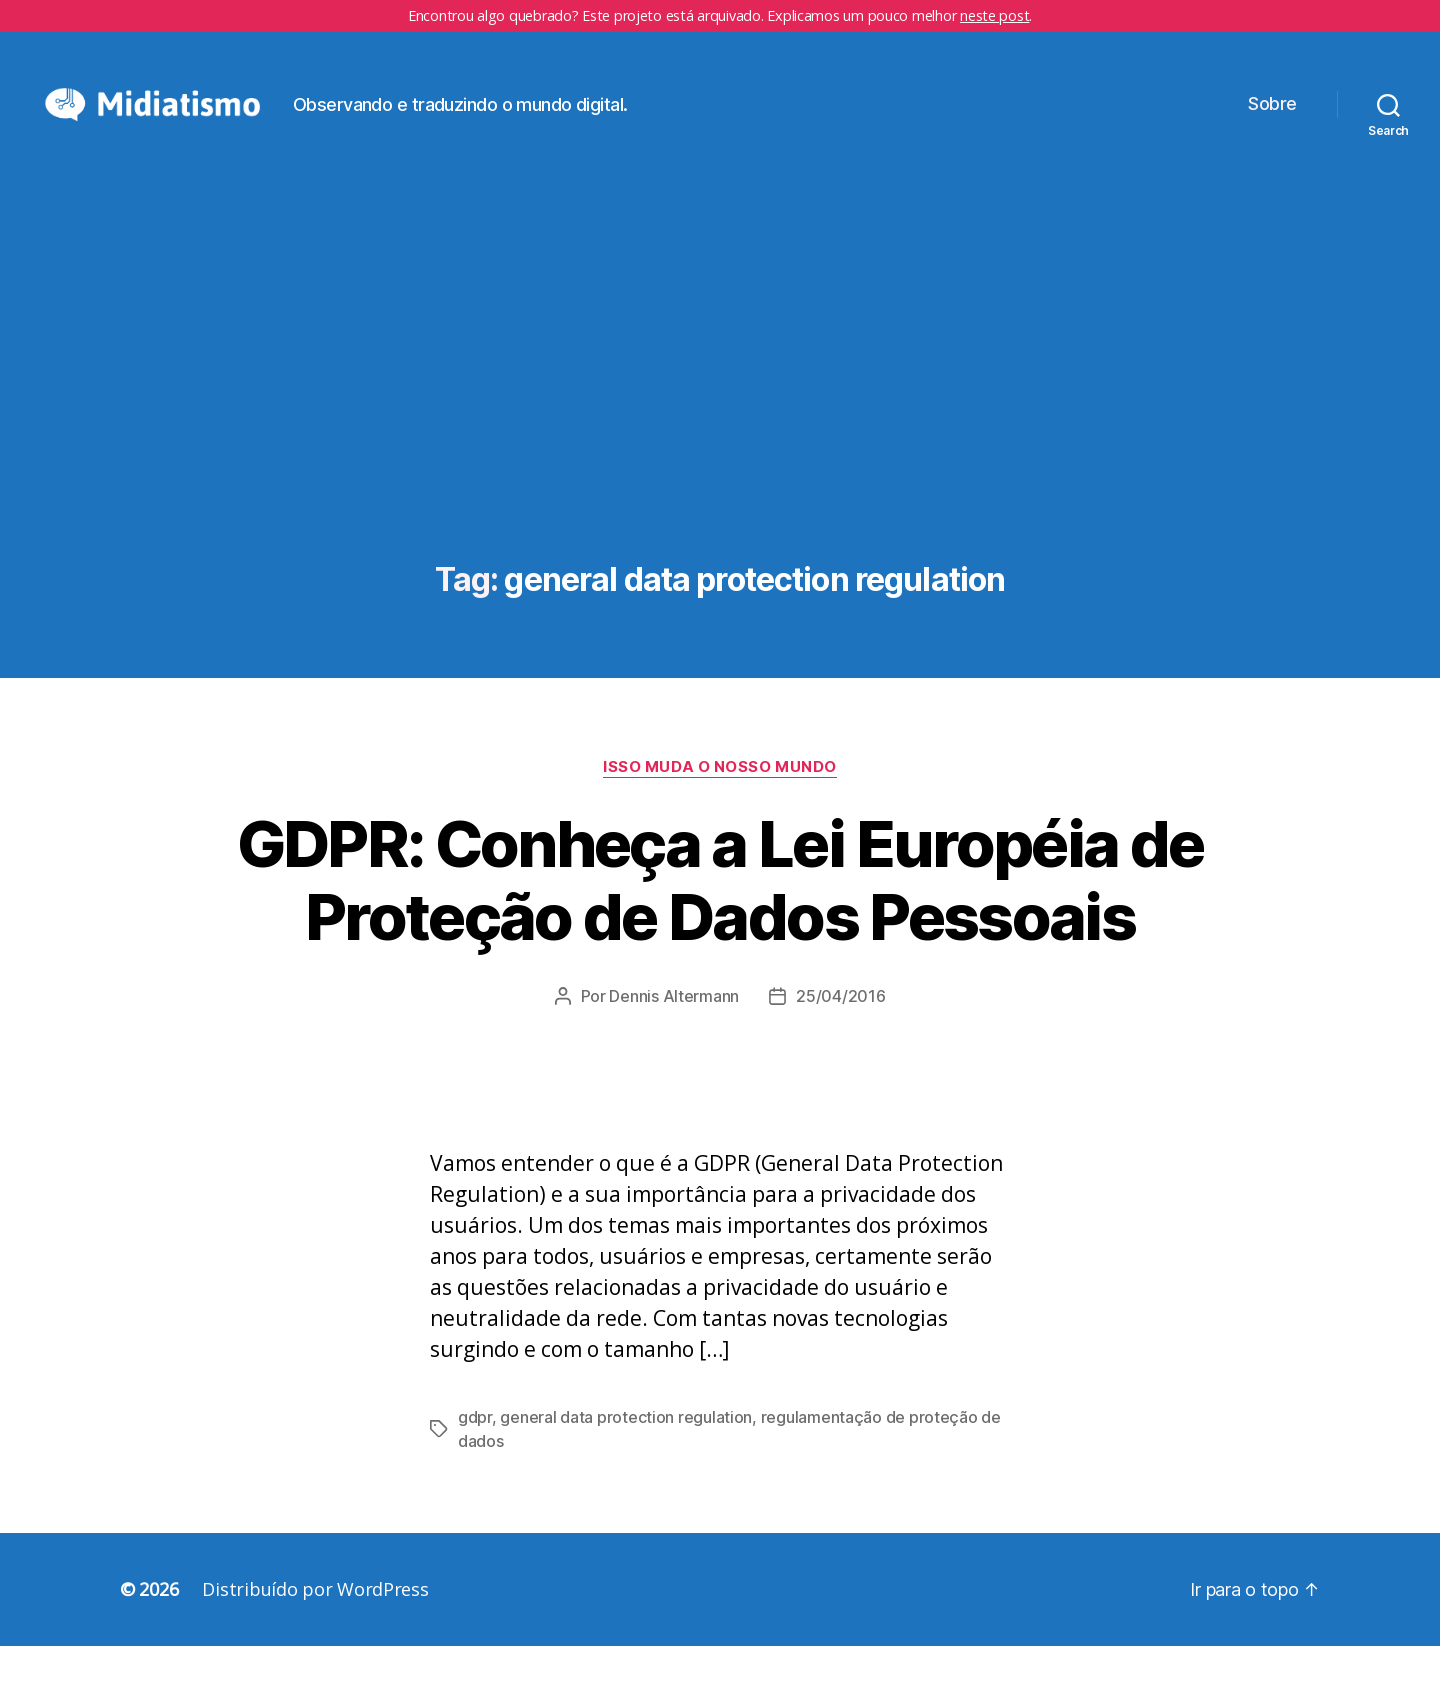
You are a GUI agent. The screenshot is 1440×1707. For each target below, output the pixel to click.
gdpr (475, 1478)
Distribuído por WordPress (315, 1650)
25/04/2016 (840, 1057)
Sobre (1272, 134)
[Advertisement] (720, 453)
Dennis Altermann (674, 1057)
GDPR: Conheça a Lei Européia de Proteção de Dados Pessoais (720, 941)
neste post (994, 15)
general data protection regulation (626, 1478)
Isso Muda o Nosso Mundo (720, 828)
